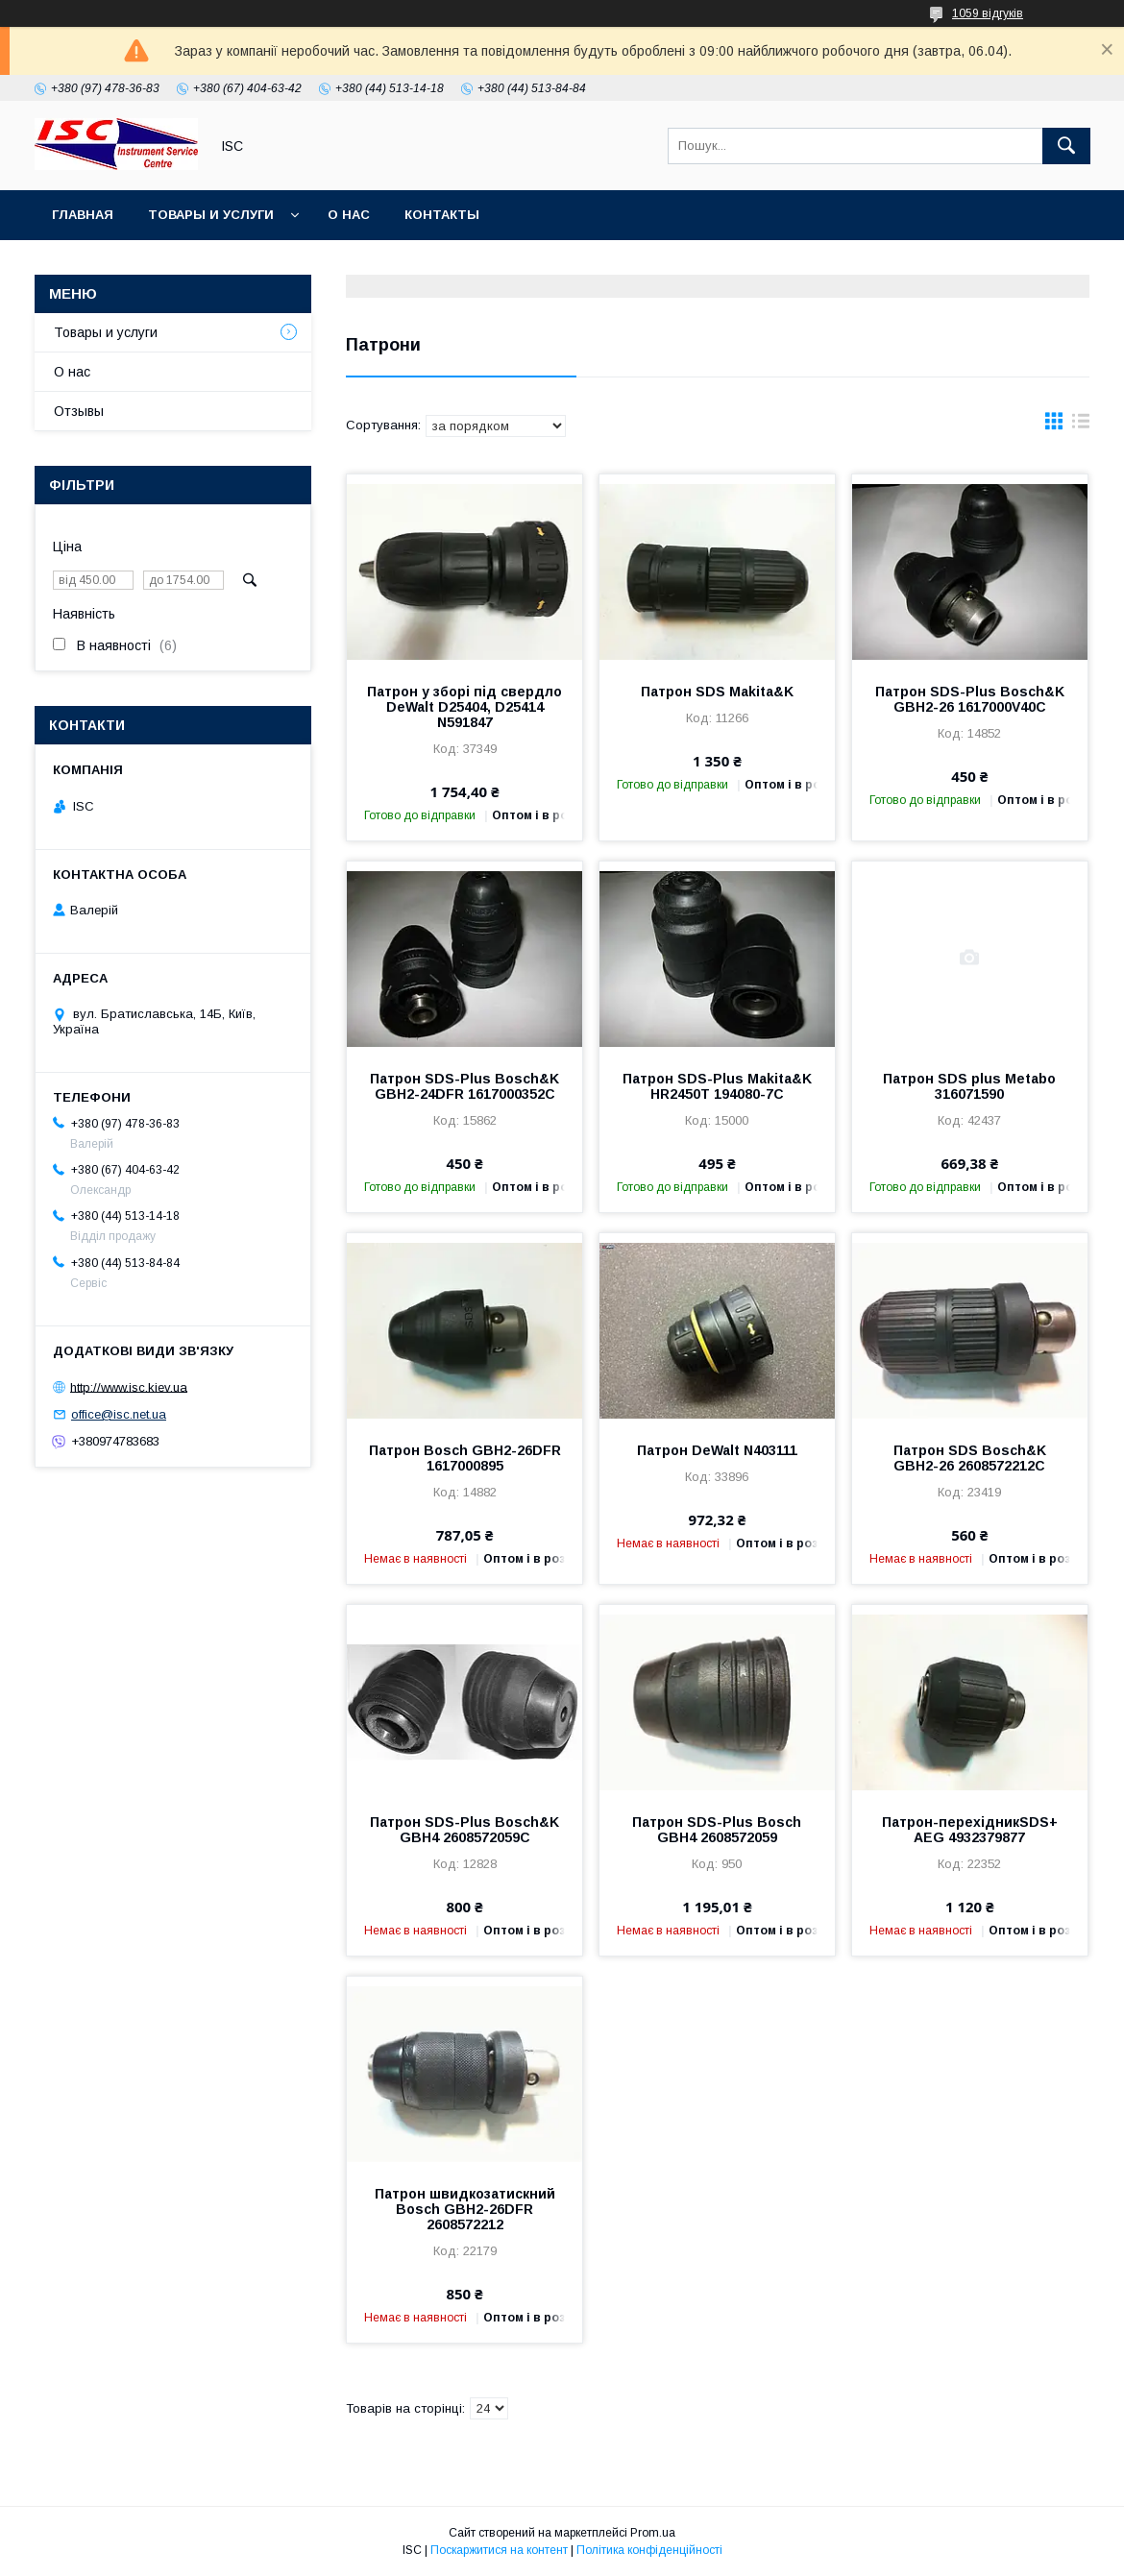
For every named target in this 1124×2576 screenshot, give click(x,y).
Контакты (441, 214)
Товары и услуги (211, 214)
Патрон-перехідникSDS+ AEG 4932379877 (970, 1829)
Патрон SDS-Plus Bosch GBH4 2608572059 (716, 1829)
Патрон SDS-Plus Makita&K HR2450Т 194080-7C (717, 1086)
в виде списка (1080, 425)
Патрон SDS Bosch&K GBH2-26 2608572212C (969, 1458)
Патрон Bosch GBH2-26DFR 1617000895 (465, 1458)
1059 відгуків (987, 13)
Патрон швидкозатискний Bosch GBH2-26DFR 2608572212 (465, 2209)
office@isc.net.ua (118, 1414)
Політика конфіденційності (649, 2550)
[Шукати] (1066, 146)
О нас (349, 214)
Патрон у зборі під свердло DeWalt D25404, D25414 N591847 (464, 707)
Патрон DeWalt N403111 (717, 1450)
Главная (82, 214)
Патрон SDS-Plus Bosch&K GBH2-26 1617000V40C (969, 699)
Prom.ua (652, 2533)
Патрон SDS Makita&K (717, 691)
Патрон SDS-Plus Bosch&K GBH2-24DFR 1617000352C (464, 1086)
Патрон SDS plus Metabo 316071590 (969, 1086)
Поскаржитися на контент (499, 2550)
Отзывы (79, 411)
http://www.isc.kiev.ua (128, 1386)
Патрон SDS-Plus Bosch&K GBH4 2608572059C (464, 1829)
